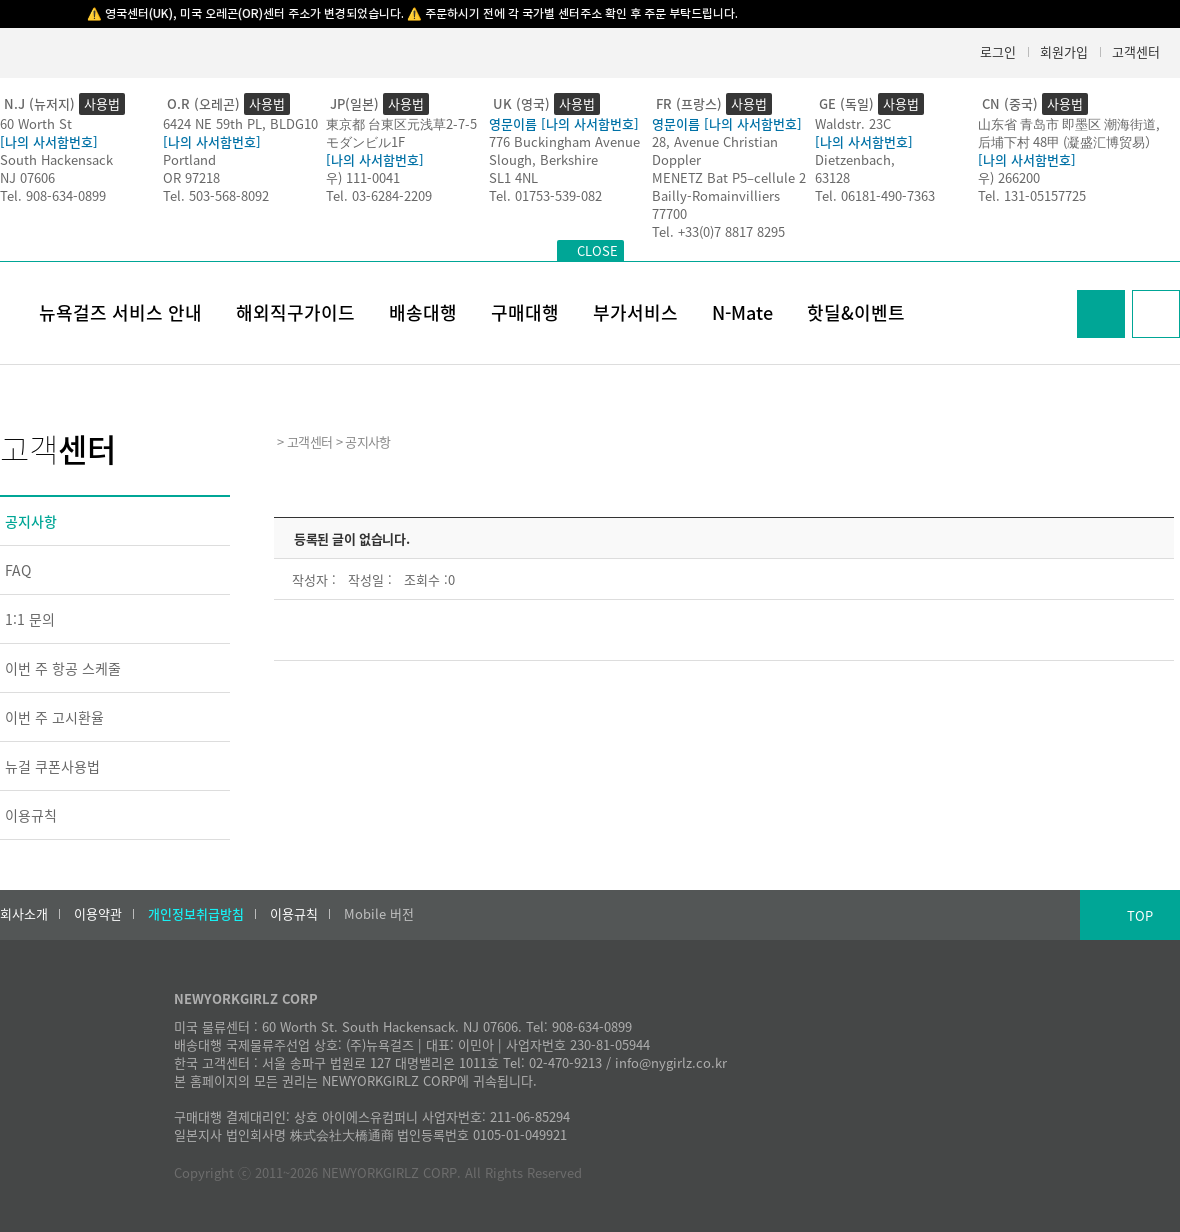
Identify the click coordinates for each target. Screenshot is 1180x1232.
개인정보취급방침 (196, 914)
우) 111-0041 (363, 177)
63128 (832, 177)
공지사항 (31, 521)
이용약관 (98, 914)
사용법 (102, 103)
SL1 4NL (513, 177)
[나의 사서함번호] (49, 141)
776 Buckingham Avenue (564, 141)
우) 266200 (1009, 177)
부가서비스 (635, 312)
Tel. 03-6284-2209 (379, 195)
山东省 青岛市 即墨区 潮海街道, (1069, 123)
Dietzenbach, (855, 159)
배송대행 (423, 312)
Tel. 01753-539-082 (545, 195)
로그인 (998, 51)
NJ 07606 (27, 177)
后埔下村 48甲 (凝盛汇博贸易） (1068, 141)
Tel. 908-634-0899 (53, 195)
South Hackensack (56, 159)
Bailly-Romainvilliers (716, 195)
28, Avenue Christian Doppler (715, 150)
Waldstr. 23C (853, 123)
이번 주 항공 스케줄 (63, 668)
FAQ (18, 570)
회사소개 (24, 914)
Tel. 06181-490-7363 (875, 195)
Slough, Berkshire (543, 159)
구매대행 (525, 312)
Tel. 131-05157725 (1032, 195)
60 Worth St (36, 123)
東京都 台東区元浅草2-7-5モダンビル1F (401, 132)
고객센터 (1136, 51)
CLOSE (597, 250)
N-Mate (742, 312)
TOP (1140, 915)
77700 (669, 213)
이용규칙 (31, 815)
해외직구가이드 (295, 312)
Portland (189, 159)
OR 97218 (191, 177)
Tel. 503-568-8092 (216, 195)
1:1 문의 (30, 619)
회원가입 (1064, 51)
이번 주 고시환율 (54, 717)
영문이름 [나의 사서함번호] (564, 123)
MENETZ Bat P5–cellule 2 (729, 177)
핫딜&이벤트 (856, 312)
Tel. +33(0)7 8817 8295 (718, 231)
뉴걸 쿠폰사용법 (52, 766)
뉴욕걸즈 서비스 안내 (120, 312)
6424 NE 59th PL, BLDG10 (240, 123)
